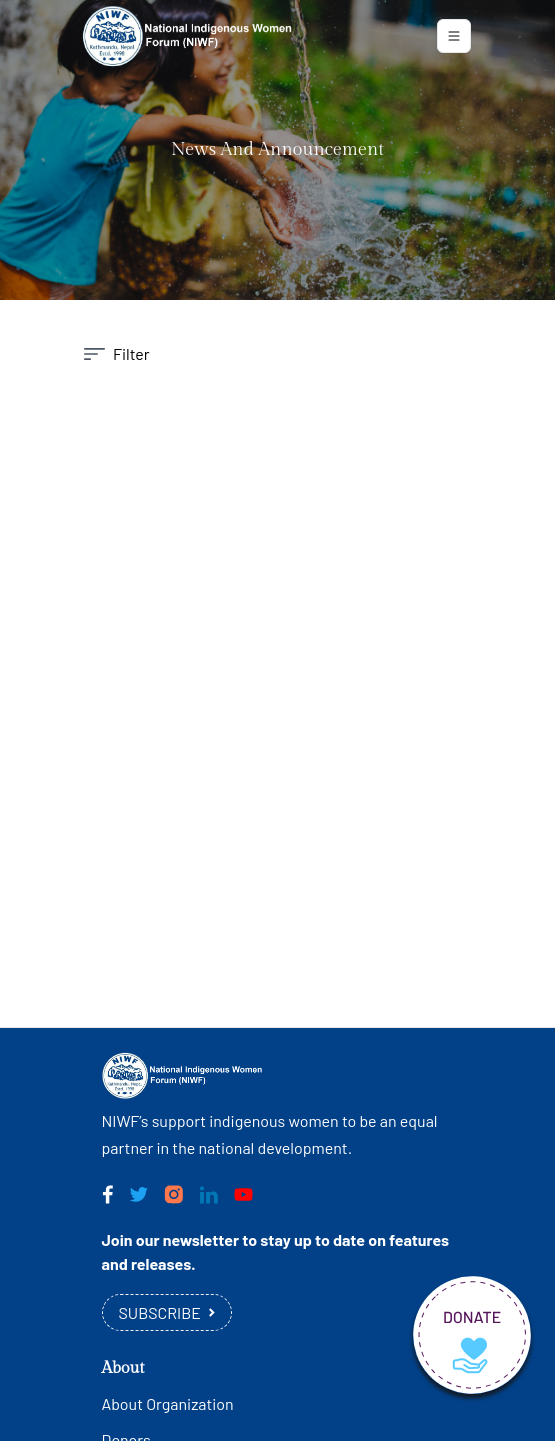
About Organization (168, 1403)
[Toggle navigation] (454, 36)
